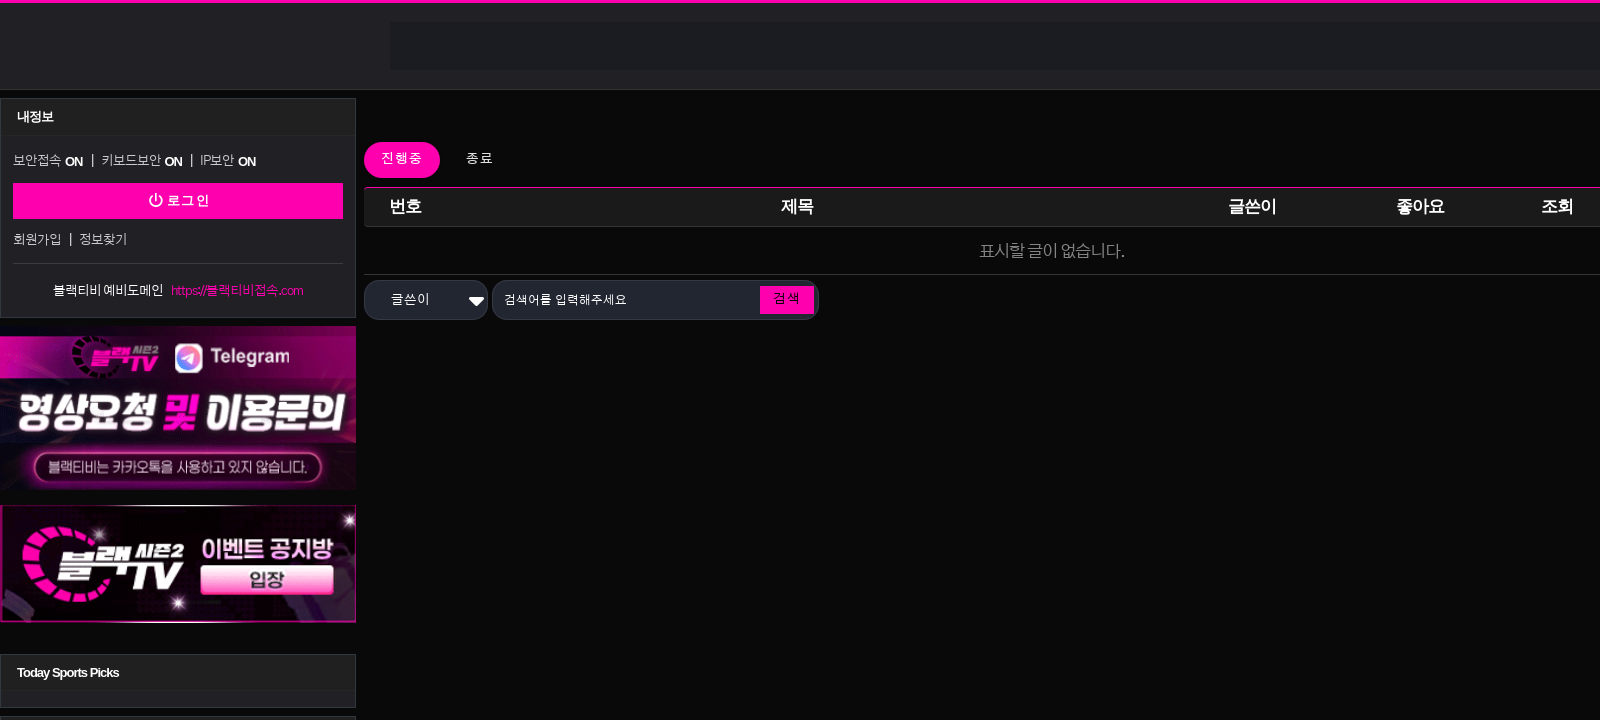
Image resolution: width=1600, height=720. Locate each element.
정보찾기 (103, 240)
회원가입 (37, 240)
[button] (426, 300)
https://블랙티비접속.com (237, 291)
